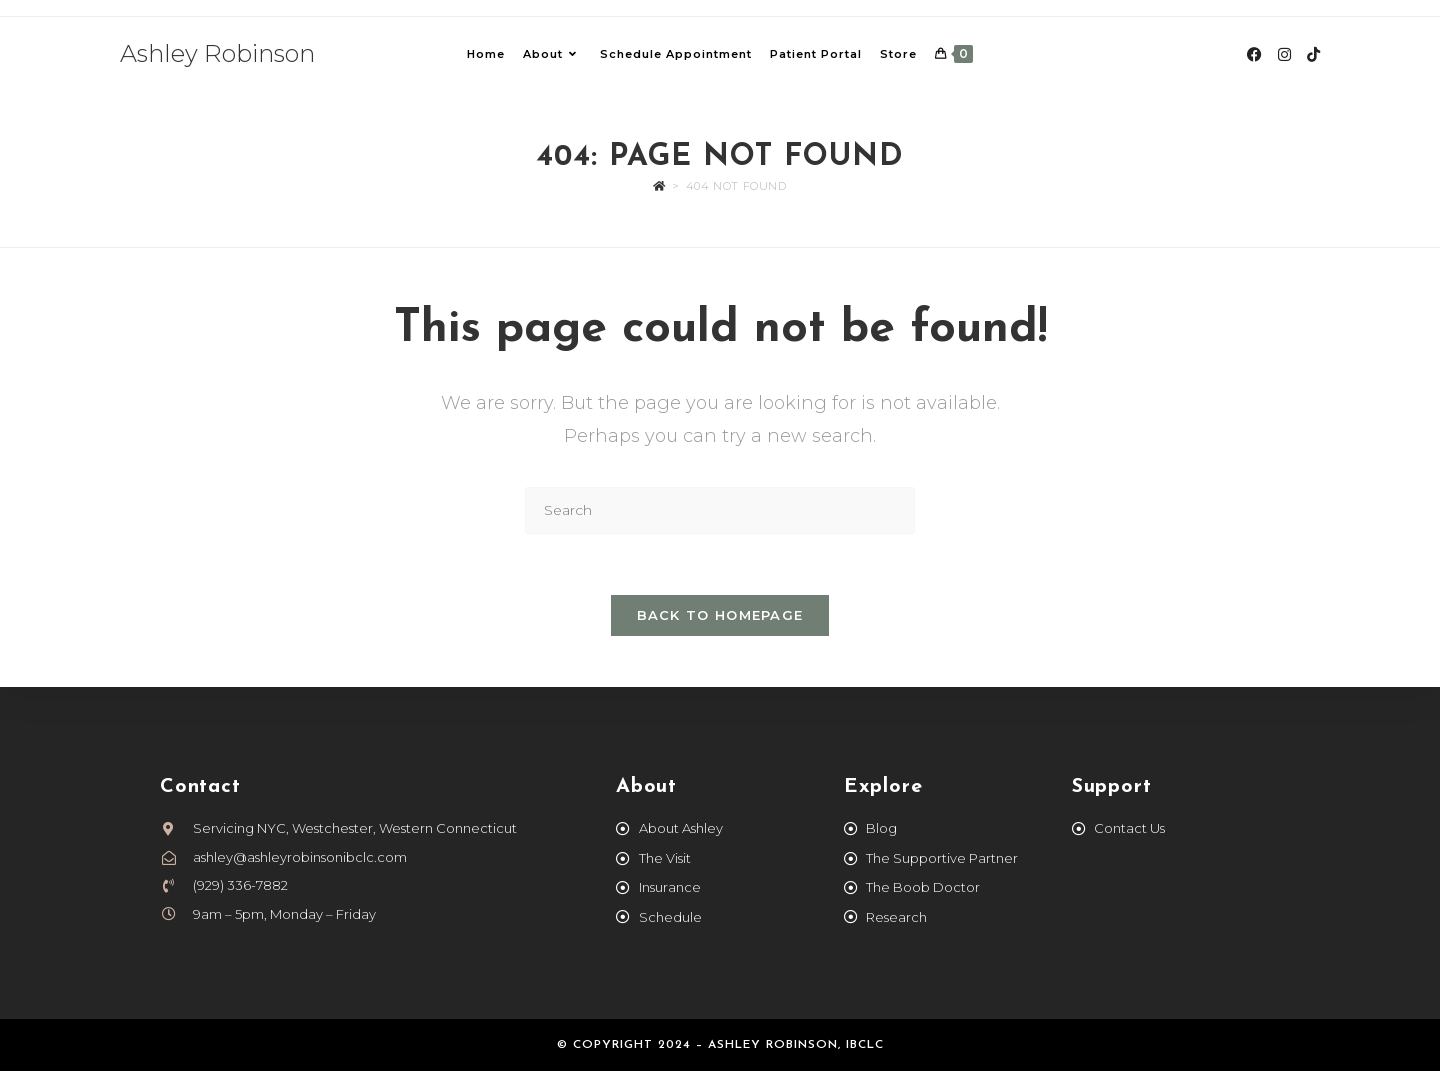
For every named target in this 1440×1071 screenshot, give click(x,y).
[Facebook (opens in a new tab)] (1254, 54)
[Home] (659, 186)
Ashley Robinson (217, 53)
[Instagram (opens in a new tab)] (1284, 54)
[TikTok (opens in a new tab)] (1313, 54)
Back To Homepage (720, 615)
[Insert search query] (720, 510)
